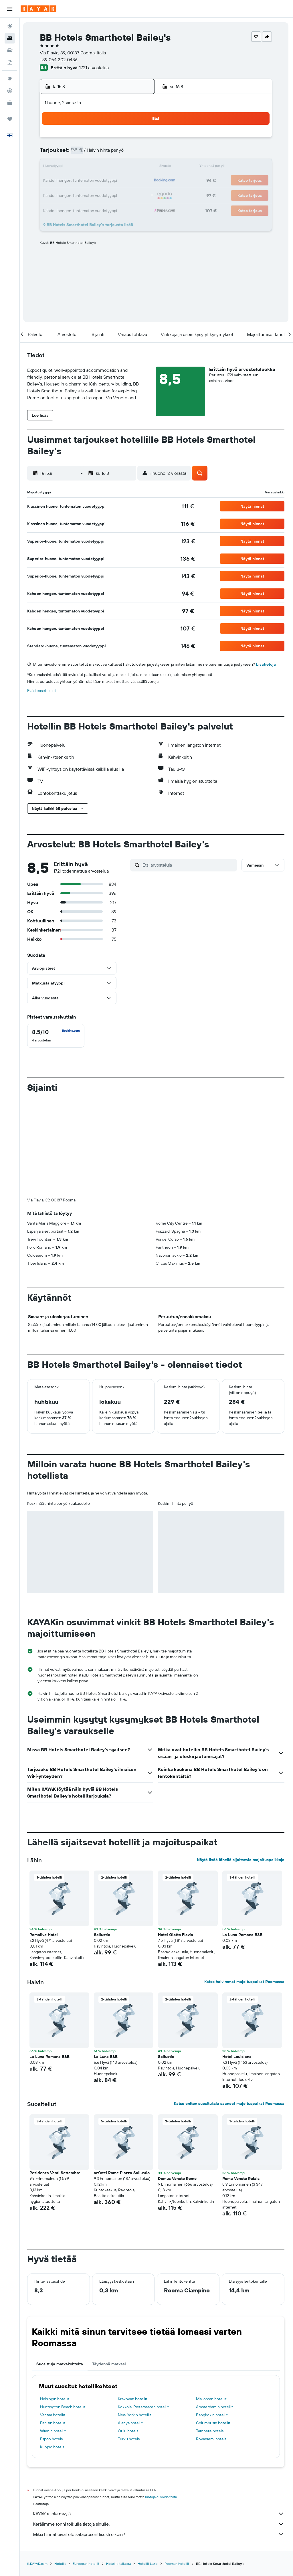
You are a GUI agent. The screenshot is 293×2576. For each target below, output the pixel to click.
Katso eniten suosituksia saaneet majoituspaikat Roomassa (229, 2008)
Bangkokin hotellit (212, 2319)
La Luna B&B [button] (106, 1961)
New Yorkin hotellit (135, 2319)
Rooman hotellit (178, 2468)
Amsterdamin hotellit (214, 2311)
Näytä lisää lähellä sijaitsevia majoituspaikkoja (240, 1764)
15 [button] (123, 167)
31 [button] (55, 208)
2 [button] (137, 140)
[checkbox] (57, 1036)
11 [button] (68, 167)
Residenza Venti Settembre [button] (56, 2077)
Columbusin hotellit (213, 2327)
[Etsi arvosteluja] (189, 865)
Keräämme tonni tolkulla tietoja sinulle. (159, 2428)
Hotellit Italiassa (119, 2468)
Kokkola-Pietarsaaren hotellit (144, 2311)
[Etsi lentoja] (9, 26)
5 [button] (82, 153)
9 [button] (137, 153)
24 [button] (54, 194)
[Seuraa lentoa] (9, 90)
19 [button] (82, 181)
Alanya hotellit (131, 2327)
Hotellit (61, 2468)
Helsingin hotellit (56, 2303)
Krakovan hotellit (133, 2303)
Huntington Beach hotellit (64, 2311)
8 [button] (123, 153)
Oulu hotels (129, 2335)
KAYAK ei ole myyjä (159, 2418)
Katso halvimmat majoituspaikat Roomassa (244, 1886)
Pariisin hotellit (54, 2327)
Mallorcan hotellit (211, 2303)
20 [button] (96, 181)
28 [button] (109, 194)
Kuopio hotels (53, 2351)
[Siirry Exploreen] (9, 78)
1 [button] (123, 140)
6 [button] (96, 153)
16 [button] (137, 167)
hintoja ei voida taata (162, 2402)
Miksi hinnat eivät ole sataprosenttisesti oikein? (159, 2439)
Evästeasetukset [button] (42, 690)
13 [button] (96, 167)
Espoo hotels (52, 2343)
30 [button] (137, 194)
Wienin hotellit (54, 2335)
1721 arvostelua (95, 67)
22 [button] (123, 181)
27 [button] (96, 194)
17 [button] (55, 181)
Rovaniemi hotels (211, 2343)
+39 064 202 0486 (60, 59)
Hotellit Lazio (149, 2468)
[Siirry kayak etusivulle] (38, 8)
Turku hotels (129, 2343)
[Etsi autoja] (9, 50)
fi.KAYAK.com (38, 2468)
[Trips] (9, 119)
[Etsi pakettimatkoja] (9, 62)
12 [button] (82, 167)
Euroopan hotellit (87, 2468)
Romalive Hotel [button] (45, 1839)
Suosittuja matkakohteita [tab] (60, 2268)
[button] (9, 9)
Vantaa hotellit (53, 2319)
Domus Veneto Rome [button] (178, 2083)
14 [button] (110, 167)
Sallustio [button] (103, 1839)
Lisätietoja (267, 664)
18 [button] (68, 181)
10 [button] (54, 167)
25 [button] (68, 194)
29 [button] (123, 194)
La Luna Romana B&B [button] (243, 1839)
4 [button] (68, 153)
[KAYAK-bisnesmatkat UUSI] (9, 102)
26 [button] (82, 194)
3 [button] (55, 153)
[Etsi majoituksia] (9, 38)
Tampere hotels (210, 2335)
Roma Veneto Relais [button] (241, 2083)
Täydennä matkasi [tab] (110, 2268)
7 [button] (109, 153)
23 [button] (137, 181)
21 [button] (110, 181)
